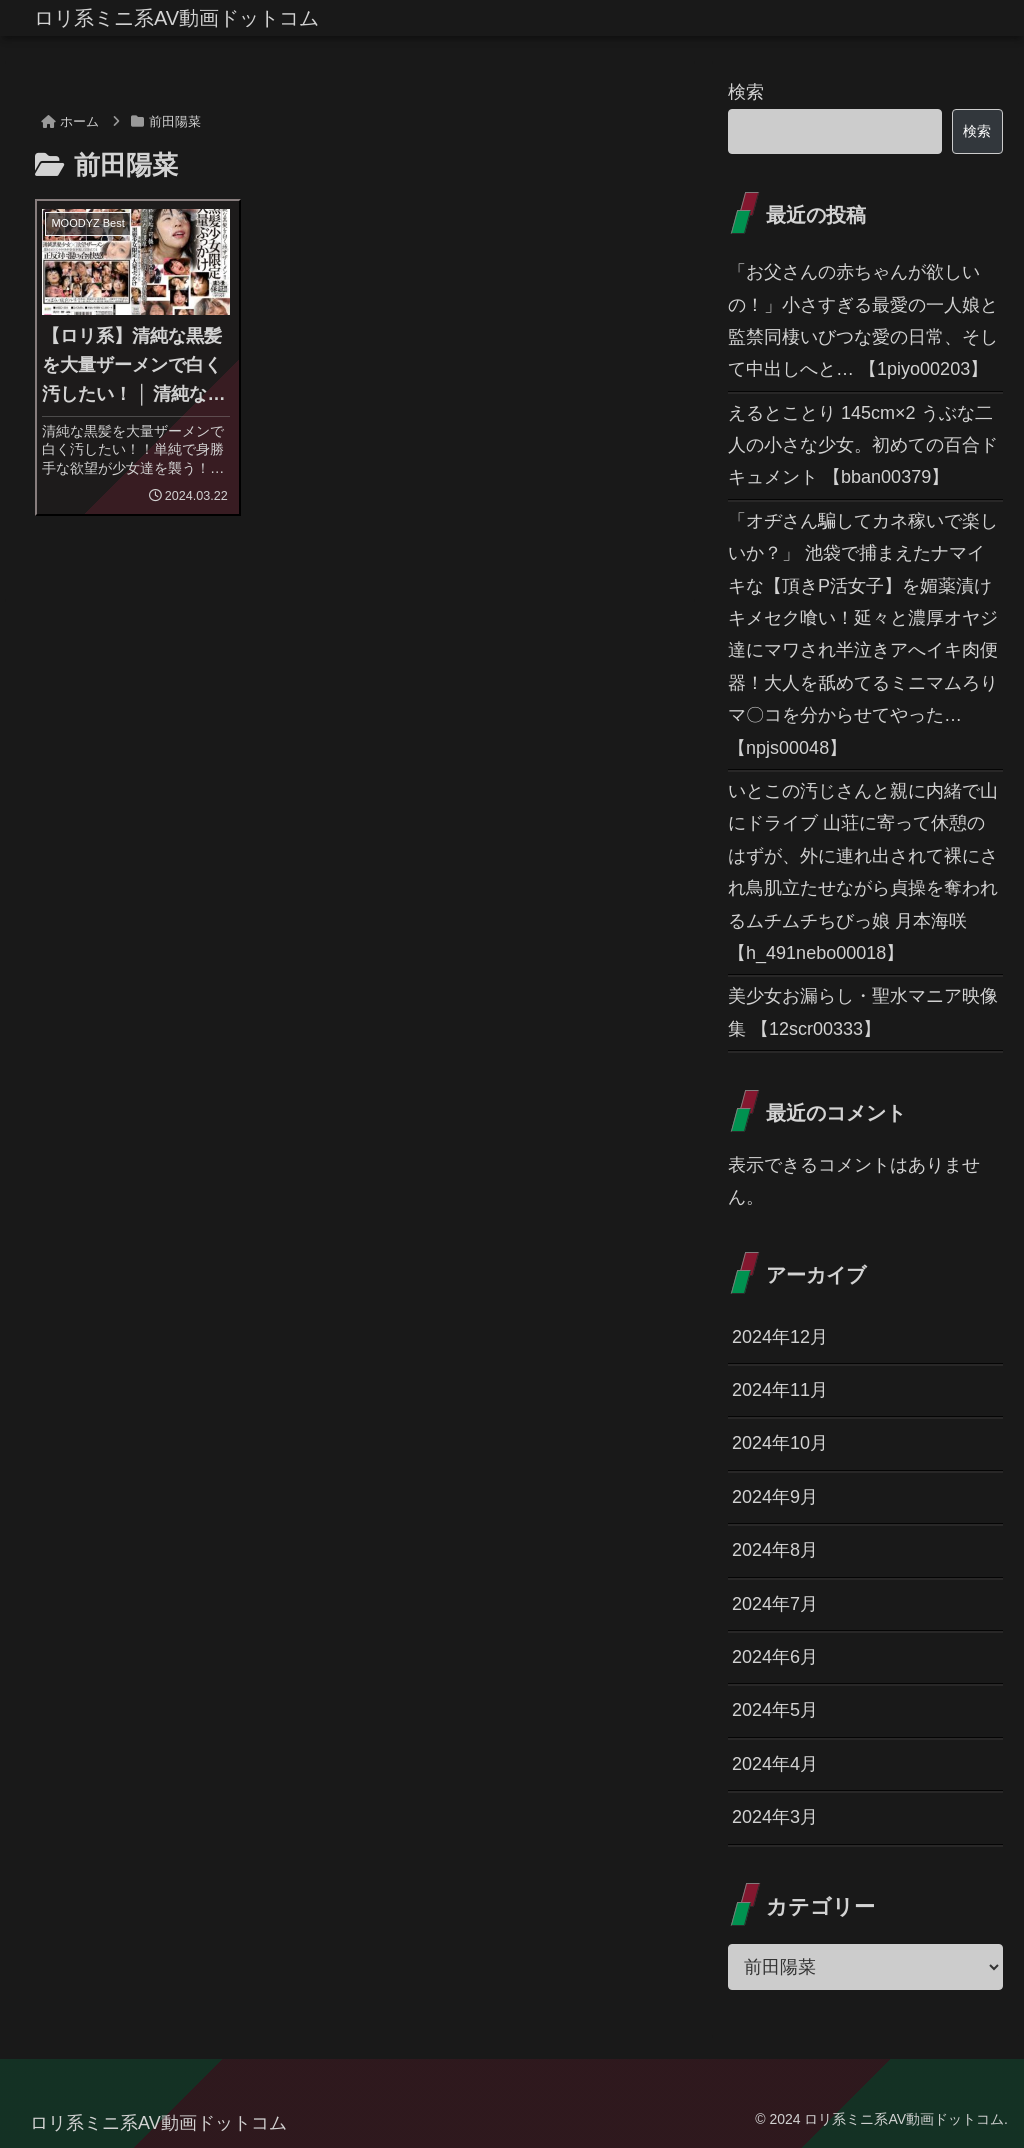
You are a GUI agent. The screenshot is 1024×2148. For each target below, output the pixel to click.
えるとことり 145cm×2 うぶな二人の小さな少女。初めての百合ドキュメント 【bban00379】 (863, 445)
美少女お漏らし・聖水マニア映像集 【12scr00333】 (863, 1012)
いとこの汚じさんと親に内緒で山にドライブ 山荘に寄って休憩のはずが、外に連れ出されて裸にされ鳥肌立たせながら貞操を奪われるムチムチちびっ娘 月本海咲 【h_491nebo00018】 (863, 872)
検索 (746, 92)
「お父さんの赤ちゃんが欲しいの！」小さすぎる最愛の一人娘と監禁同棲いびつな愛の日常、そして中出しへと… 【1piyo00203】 (863, 320)
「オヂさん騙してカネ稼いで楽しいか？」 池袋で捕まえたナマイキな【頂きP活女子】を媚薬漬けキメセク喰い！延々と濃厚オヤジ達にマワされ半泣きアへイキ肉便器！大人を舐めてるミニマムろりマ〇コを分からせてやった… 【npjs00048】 (863, 634)
